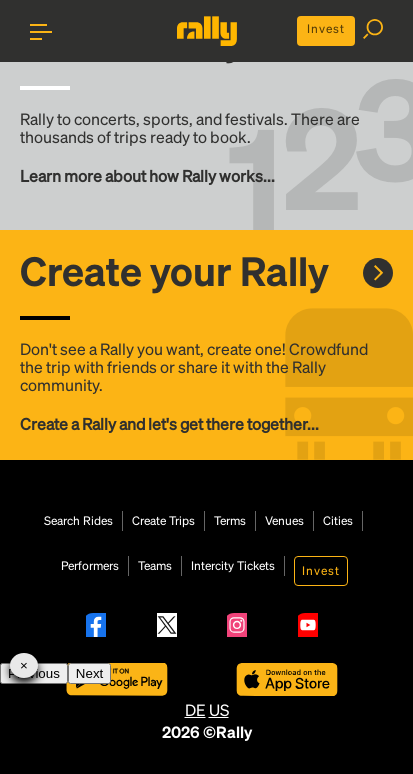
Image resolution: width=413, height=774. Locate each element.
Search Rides (78, 521)
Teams (155, 566)
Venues (284, 521)
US (219, 709)
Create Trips (163, 521)
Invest (326, 28)
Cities (338, 521)
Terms (230, 521)
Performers (90, 566)
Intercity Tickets (233, 566)
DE (195, 709)
